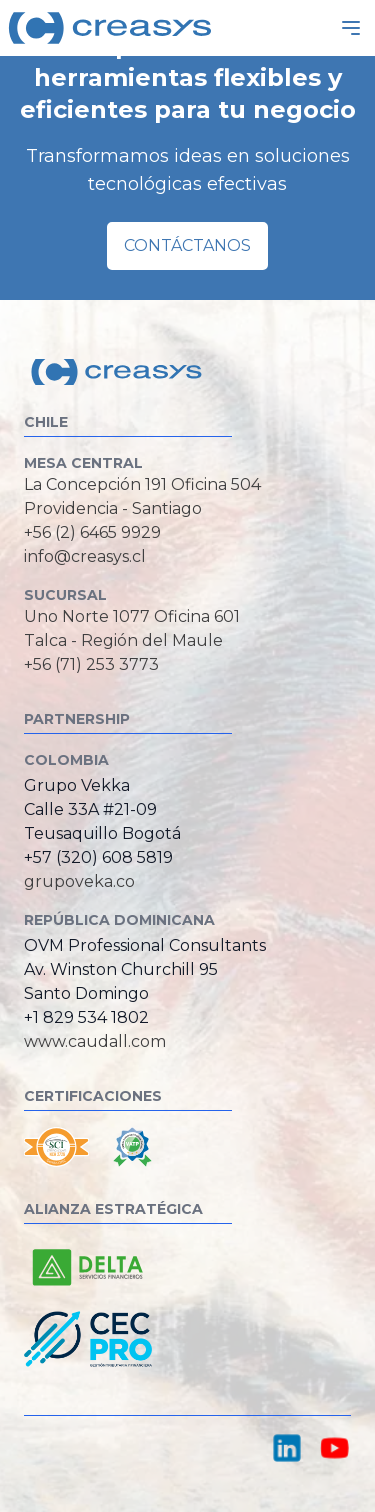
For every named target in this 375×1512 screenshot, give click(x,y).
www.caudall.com (95, 1041)
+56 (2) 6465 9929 (92, 532)
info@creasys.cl (85, 556)
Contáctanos (187, 245)
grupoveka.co (79, 881)
